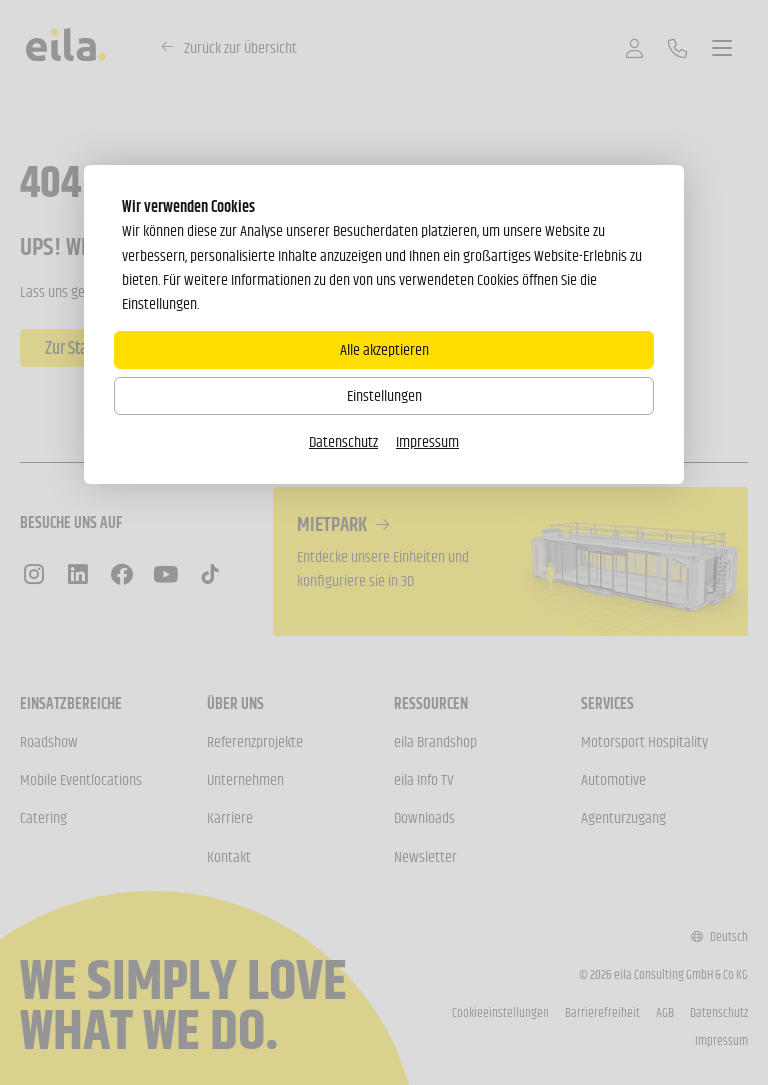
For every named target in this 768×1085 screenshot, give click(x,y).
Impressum (427, 441)
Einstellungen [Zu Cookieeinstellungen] (384, 395)
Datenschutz (343, 441)
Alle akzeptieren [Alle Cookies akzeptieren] (384, 349)
